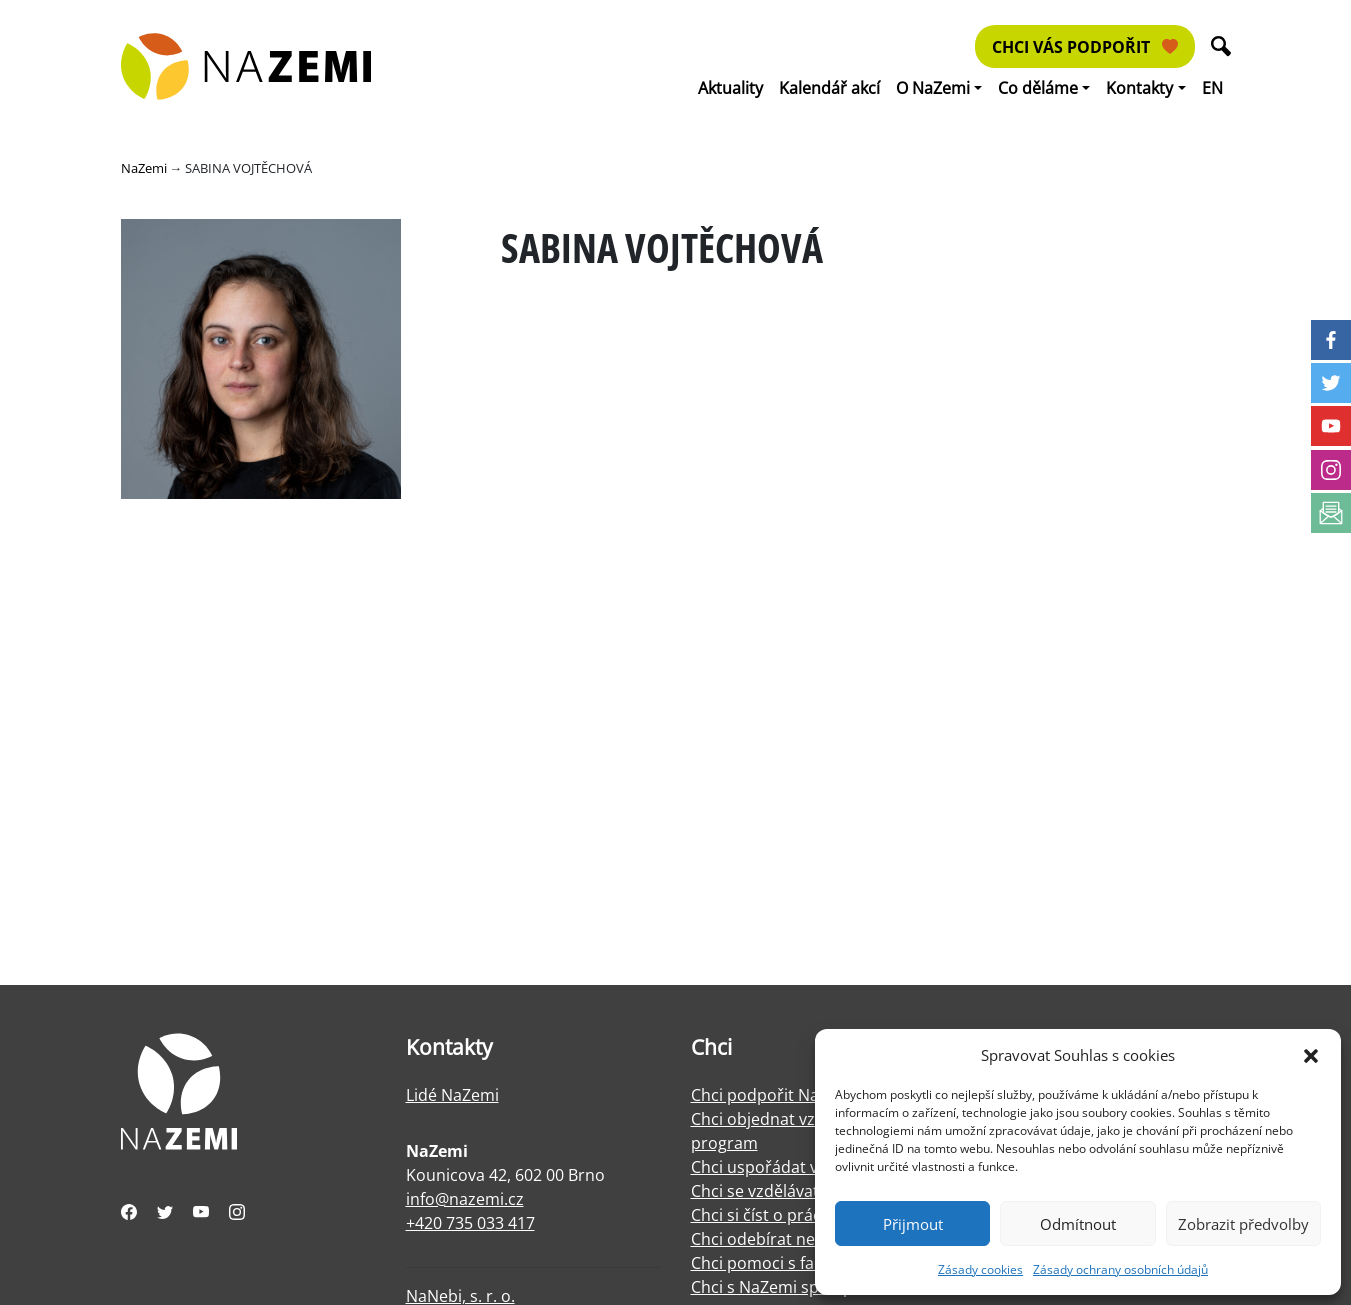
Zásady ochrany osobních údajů (1120, 1269)
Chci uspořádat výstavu (779, 1167)
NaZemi (144, 168)
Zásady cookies (980, 1269)
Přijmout (913, 1224)
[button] (1311, 1055)
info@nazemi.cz (465, 1199)
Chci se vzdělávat (755, 1191)
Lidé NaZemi (452, 1095)
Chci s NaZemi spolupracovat (800, 1287)
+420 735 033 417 (470, 1223)
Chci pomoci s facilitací (776, 1263)
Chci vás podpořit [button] (1085, 47)
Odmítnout (1078, 1224)
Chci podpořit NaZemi (773, 1095)
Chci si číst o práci (758, 1215)
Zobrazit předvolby (1243, 1224)
